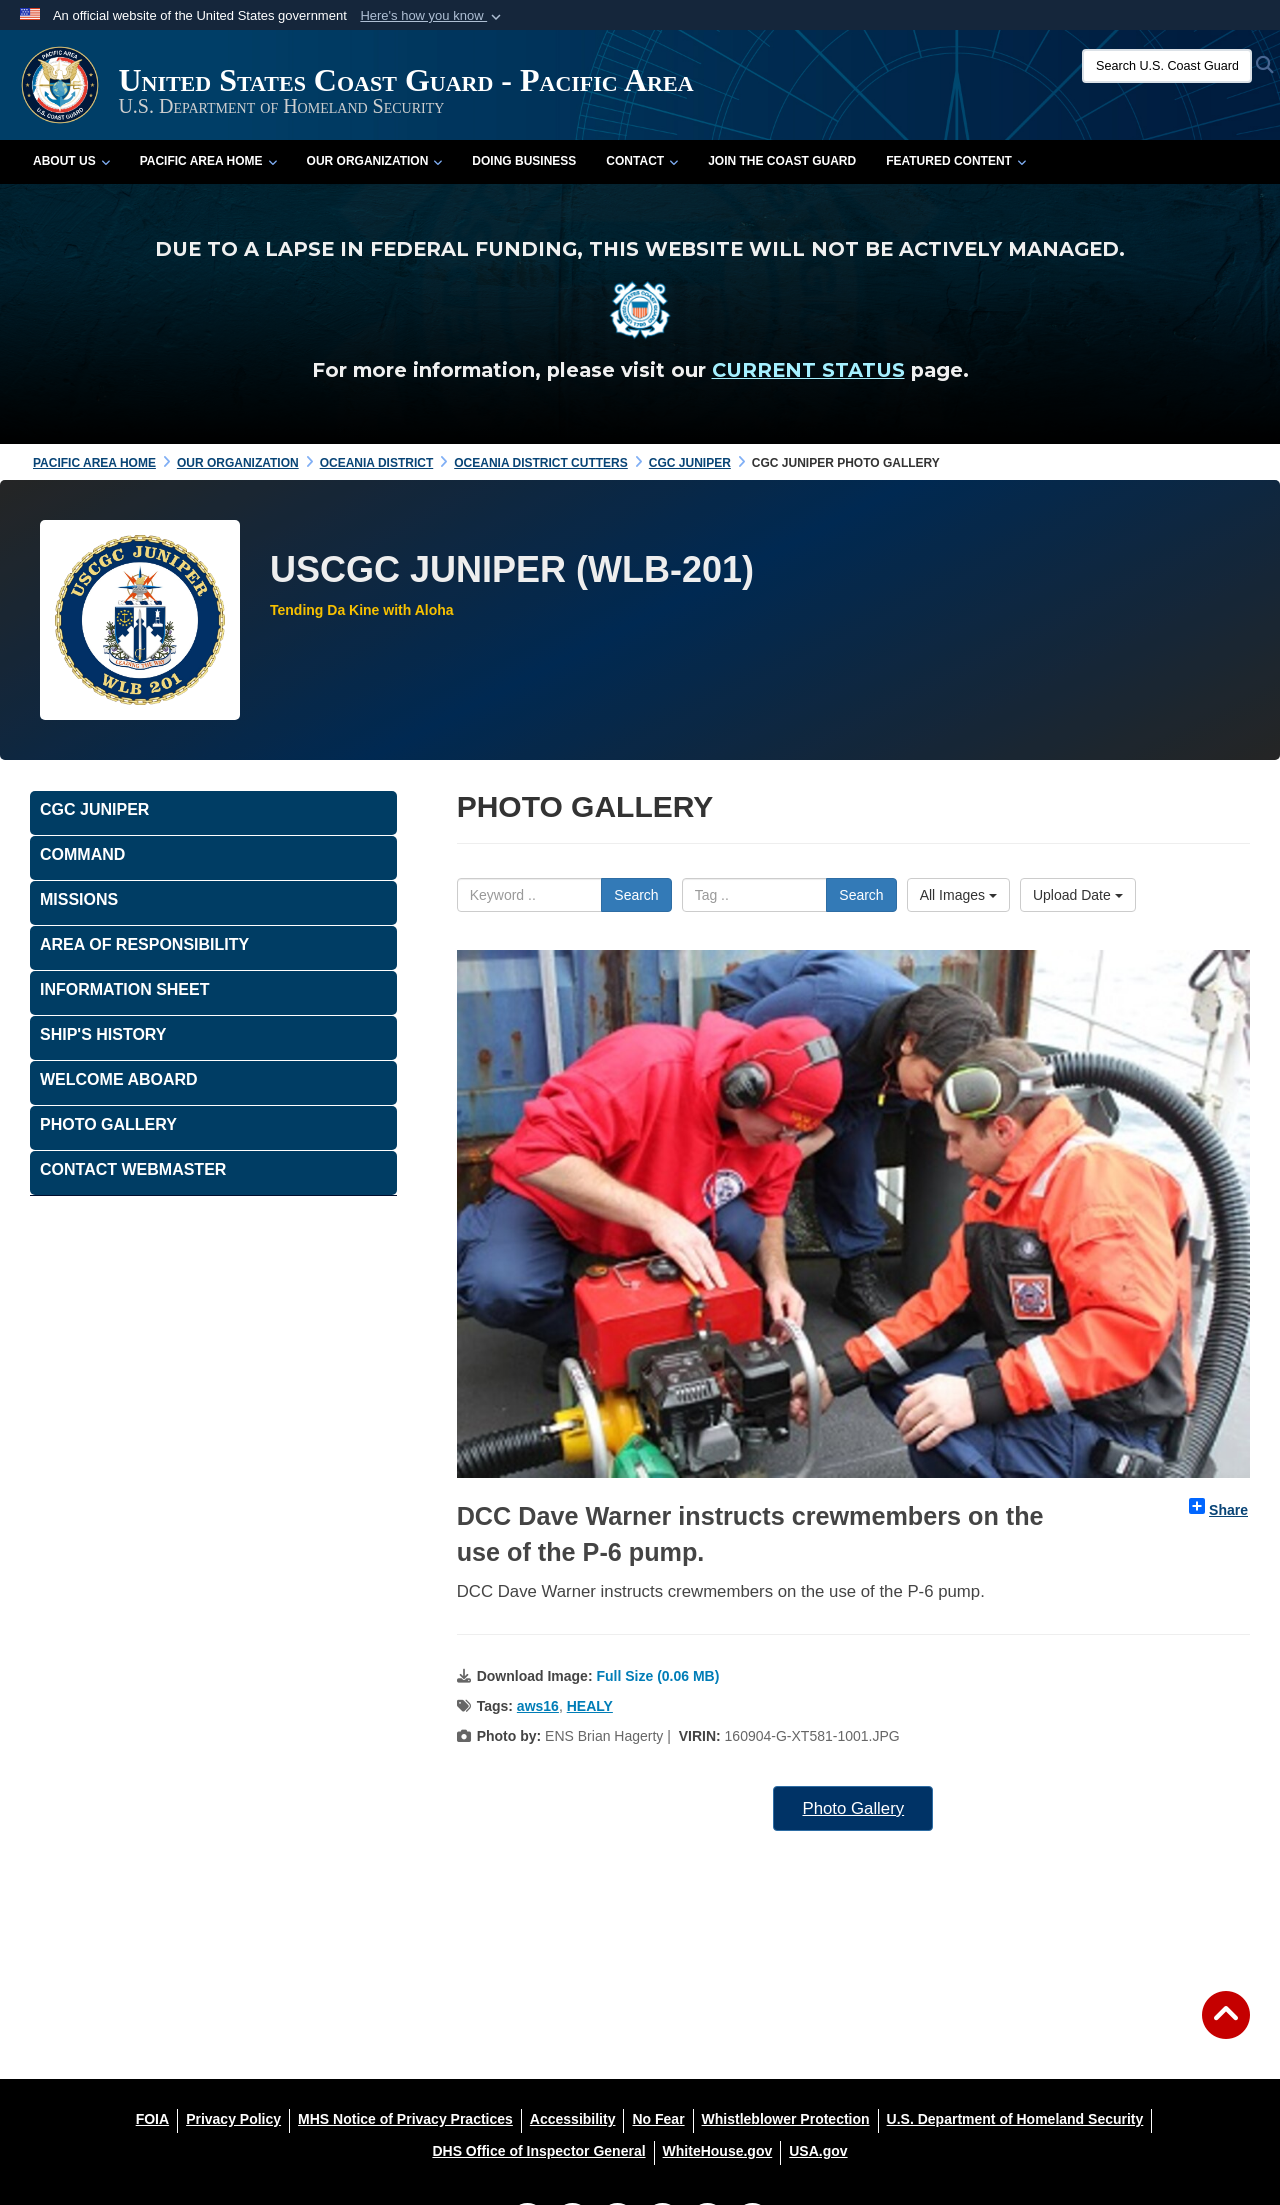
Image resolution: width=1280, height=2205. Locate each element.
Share (1218, 1508)
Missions (79, 899)
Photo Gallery (853, 1808)
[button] (432, 16)
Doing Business (524, 161)
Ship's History (103, 1034)
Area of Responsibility (144, 944)
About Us (71, 161)
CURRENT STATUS (808, 370)
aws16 (538, 1706)
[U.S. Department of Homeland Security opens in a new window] (1015, 2119)
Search (636, 895)
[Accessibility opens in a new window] (573, 2119)
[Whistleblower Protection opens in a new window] (786, 2119)
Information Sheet (124, 989)
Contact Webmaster (133, 1169)
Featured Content (956, 161)
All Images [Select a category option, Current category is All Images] (958, 895)
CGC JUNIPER (94, 809)
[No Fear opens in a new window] (658, 2119)
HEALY (590, 1706)
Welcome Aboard (119, 1079)
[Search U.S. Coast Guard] (1167, 66)
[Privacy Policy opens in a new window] (233, 2119)
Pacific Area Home (208, 161)
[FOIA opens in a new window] (152, 2119)
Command (82, 854)
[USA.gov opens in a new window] (818, 2151)
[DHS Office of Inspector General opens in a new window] (538, 2151)
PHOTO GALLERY (108, 1124)
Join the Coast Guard (782, 161)
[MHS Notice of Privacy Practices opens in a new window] (405, 2119)
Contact (642, 161)
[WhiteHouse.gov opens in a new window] (718, 2151)
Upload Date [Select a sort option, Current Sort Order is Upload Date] (1078, 895)
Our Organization (375, 161)
